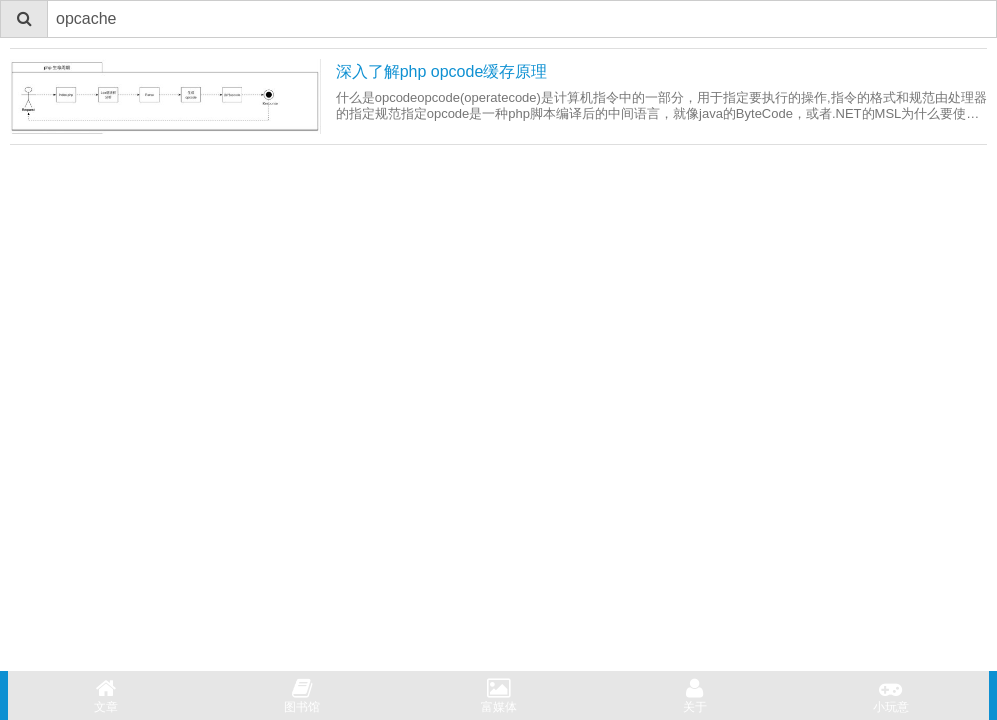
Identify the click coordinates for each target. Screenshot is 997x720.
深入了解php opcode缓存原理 (442, 71)
